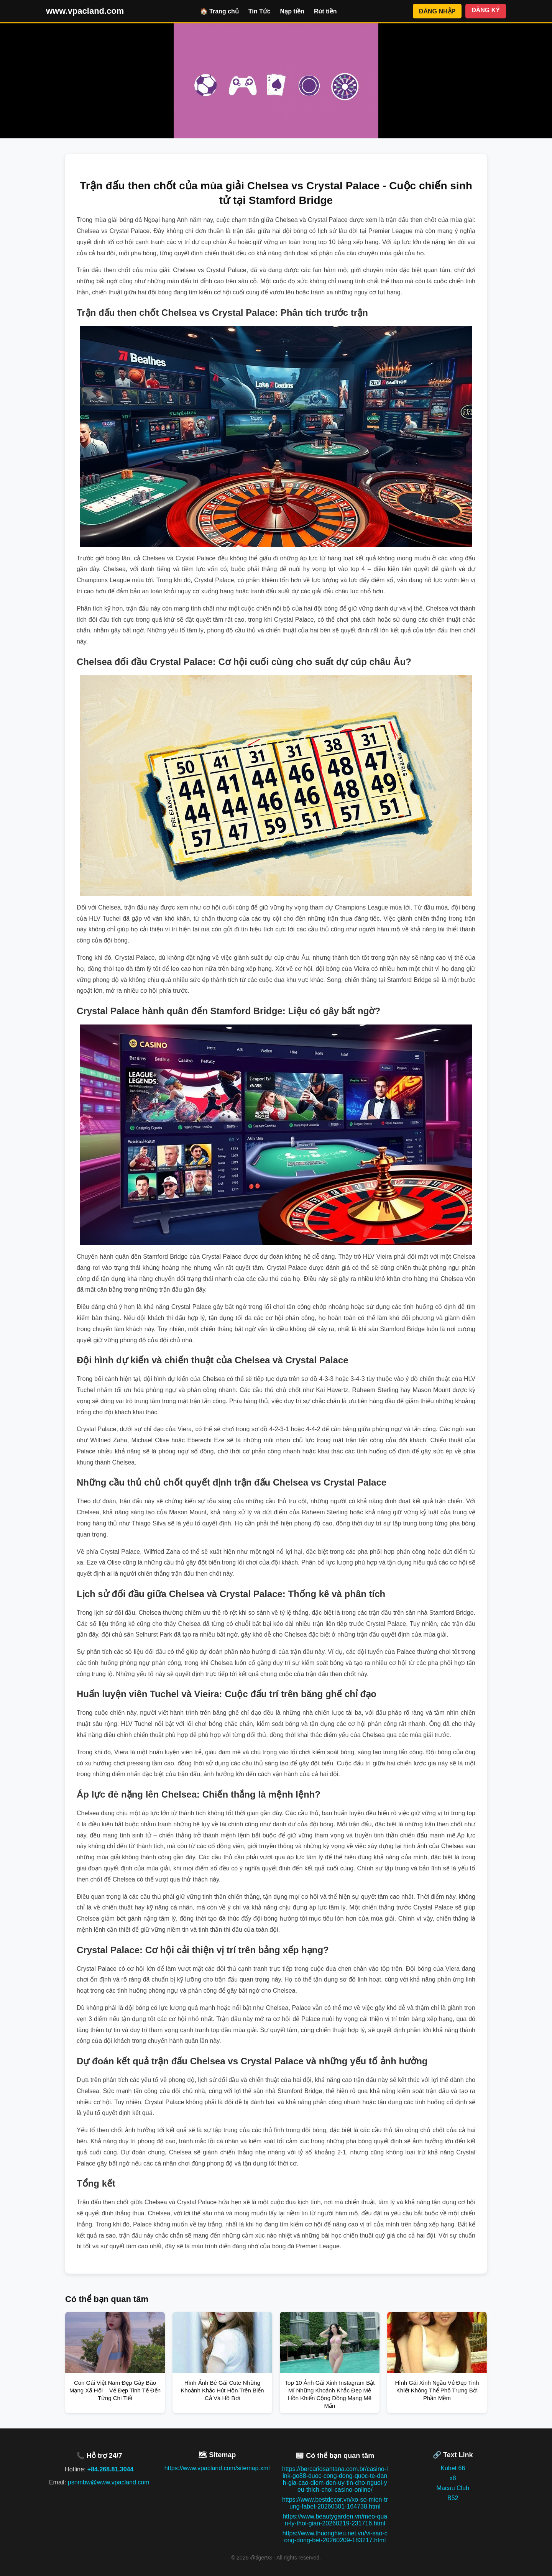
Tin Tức (259, 11)
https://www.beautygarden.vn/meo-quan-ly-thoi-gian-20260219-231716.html (335, 2520)
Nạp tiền (292, 11)
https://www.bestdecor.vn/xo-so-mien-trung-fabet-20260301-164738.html (335, 2503)
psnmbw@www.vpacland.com (109, 2482)
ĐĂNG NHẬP (437, 11)
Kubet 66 (452, 2468)
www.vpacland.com (85, 11)
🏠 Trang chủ (219, 11)
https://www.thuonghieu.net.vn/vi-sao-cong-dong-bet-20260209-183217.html (335, 2536)
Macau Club (453, 2488)
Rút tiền (325, 11)
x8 (453, 2478)
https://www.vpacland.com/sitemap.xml (217, 2468)
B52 (452, 2498)
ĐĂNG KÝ (486, 10)
